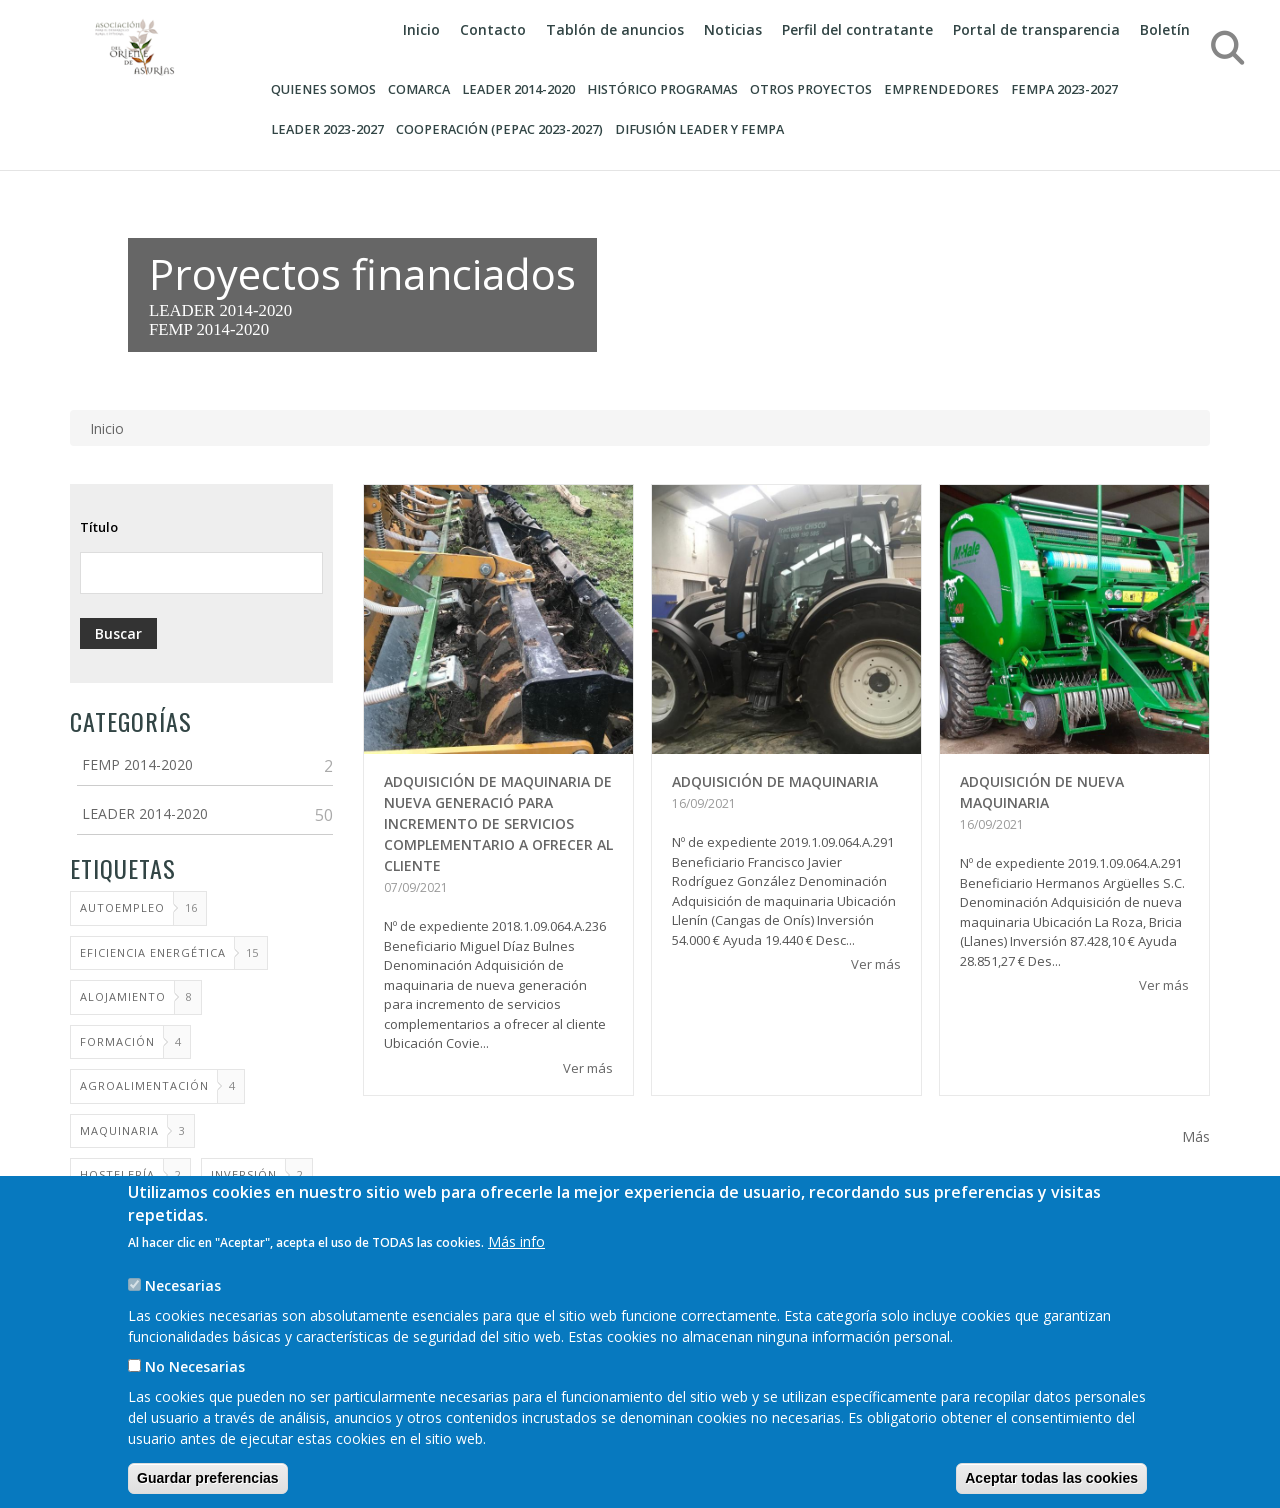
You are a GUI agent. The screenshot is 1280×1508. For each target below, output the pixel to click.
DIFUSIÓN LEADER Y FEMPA (699, 129)
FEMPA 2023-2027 (1064, 89)
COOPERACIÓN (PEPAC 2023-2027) (499, 129)
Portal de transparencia (1036, 29)
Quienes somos (323, 89)
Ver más (588, 1068)
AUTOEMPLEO (122, 907)
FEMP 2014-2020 (209, 329)
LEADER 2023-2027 (327, 129)
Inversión (244, 1174)
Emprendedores (941, 89)
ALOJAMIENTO (123, 996)
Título (99, 527)
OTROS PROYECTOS (811, 89)
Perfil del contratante (857, 29)
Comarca (419, 89)
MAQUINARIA (119, 1130)
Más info (516, 1267)
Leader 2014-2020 (518, 89)
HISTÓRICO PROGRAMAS (662, 89)
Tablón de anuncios (615, 29)
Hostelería (117, 1174)
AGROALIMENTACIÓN (144, 1085)
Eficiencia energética (153, 952)
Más (1196, 1136)
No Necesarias (195, 1392)
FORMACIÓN (117, 1041)
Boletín (1165, 29)
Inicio (421, 29)
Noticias (733, 29)
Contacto (493, 29)
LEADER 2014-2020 (220, 310)
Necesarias (183, 1311)
